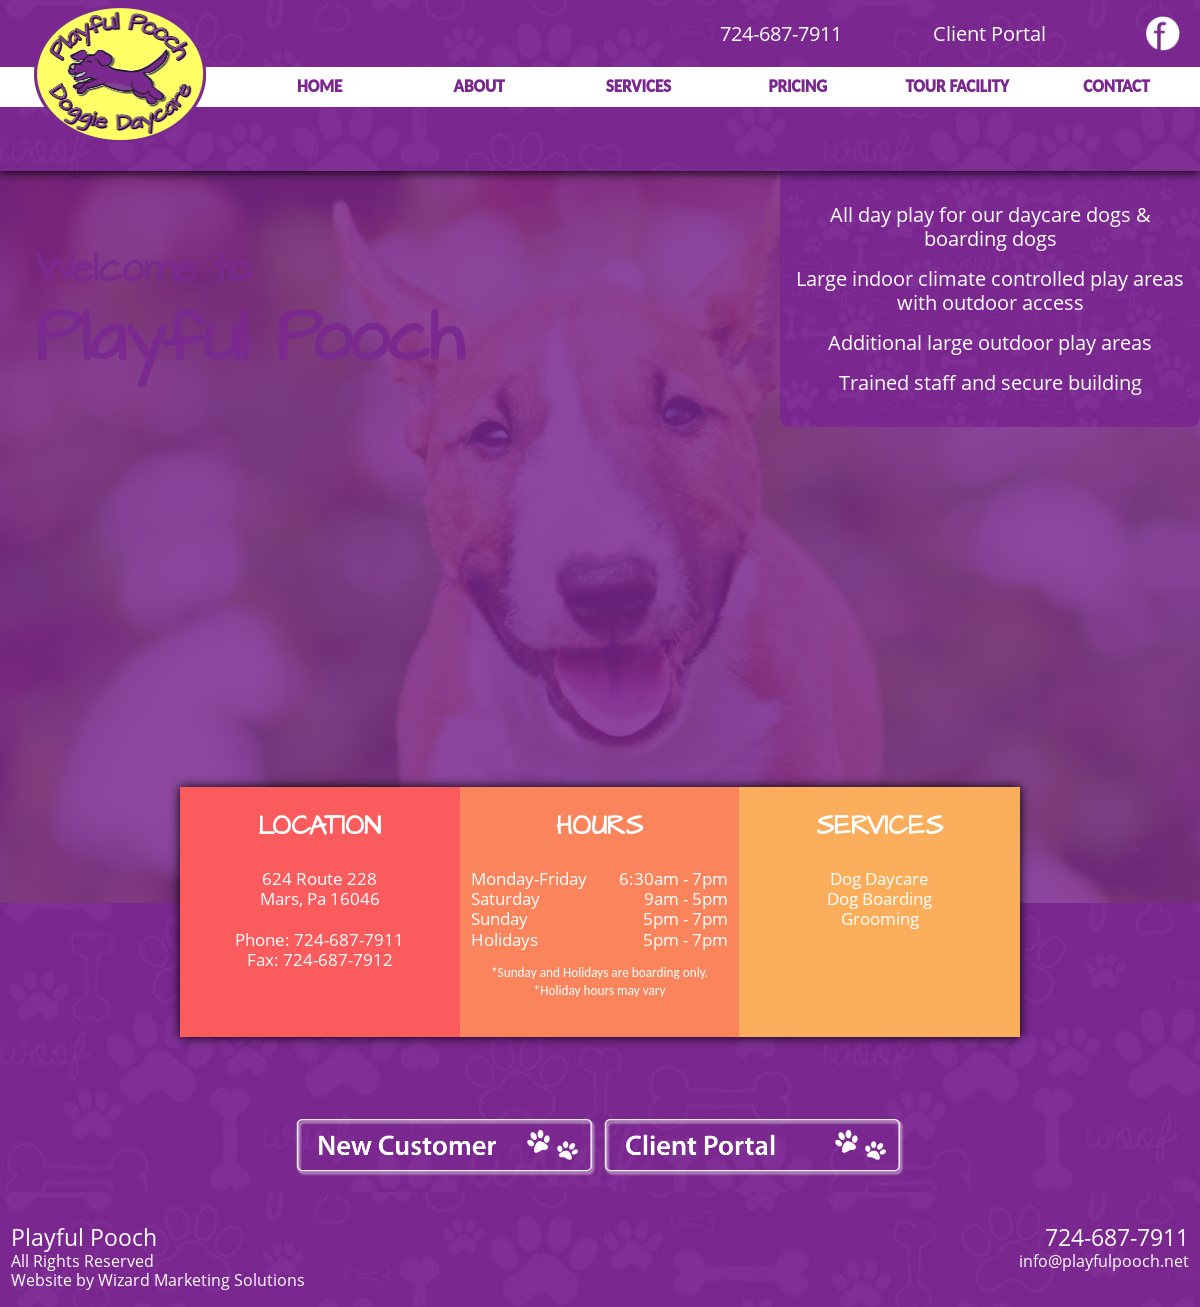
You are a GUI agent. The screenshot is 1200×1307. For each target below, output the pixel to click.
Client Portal (989, 33)
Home (319, 86)
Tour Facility (956, 86)
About (479, 86)
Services (638, 86)
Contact (1116, 86)
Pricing (797, 86)
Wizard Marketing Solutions (201, 1280)
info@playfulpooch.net (1104, 1261)
